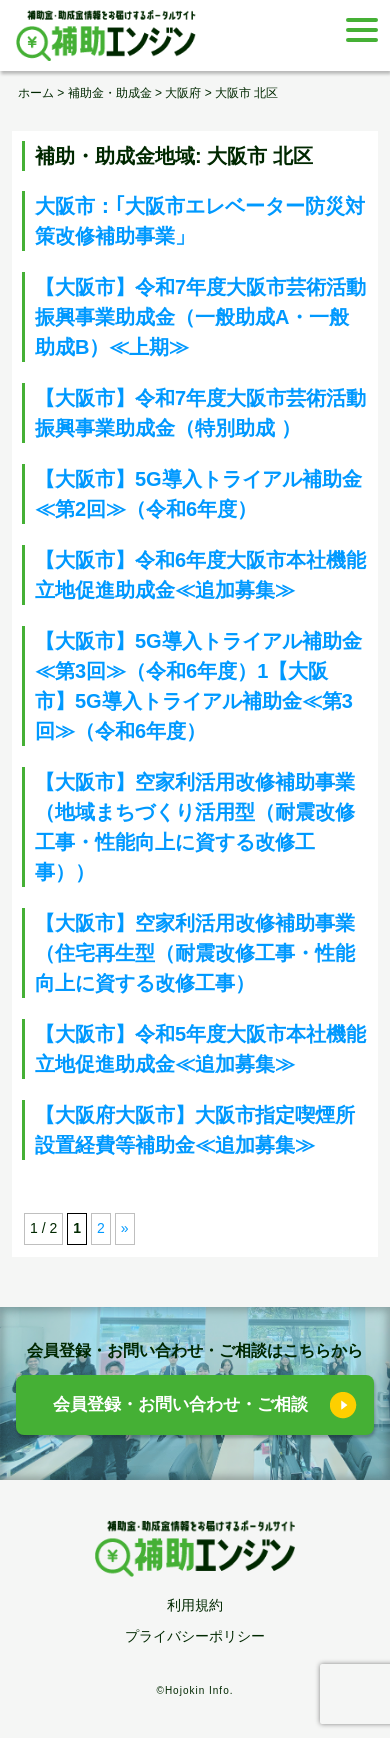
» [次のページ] (125, 1228)
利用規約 (195, 1605)
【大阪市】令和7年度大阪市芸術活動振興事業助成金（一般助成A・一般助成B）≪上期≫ (200, 317)
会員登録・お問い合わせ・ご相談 (180, 1404)
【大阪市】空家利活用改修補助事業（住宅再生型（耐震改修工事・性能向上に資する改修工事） (195, 953)
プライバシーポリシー (195, 1636)
